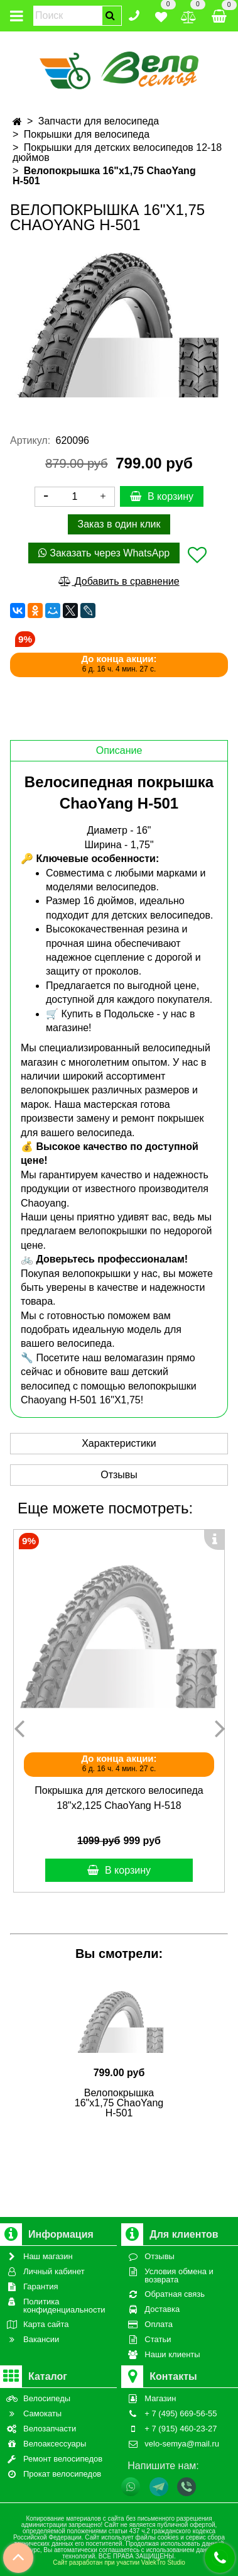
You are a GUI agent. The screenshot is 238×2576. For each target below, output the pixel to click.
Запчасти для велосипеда (98, 121)
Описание (119, 750)
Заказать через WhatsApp (104, 553)
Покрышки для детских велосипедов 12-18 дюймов (117, 152)
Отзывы (119, 1474)
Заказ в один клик (119, 524)
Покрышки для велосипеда (86, 134)
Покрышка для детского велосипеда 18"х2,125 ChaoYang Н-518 (119, 1798)
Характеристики (119, 1443)
